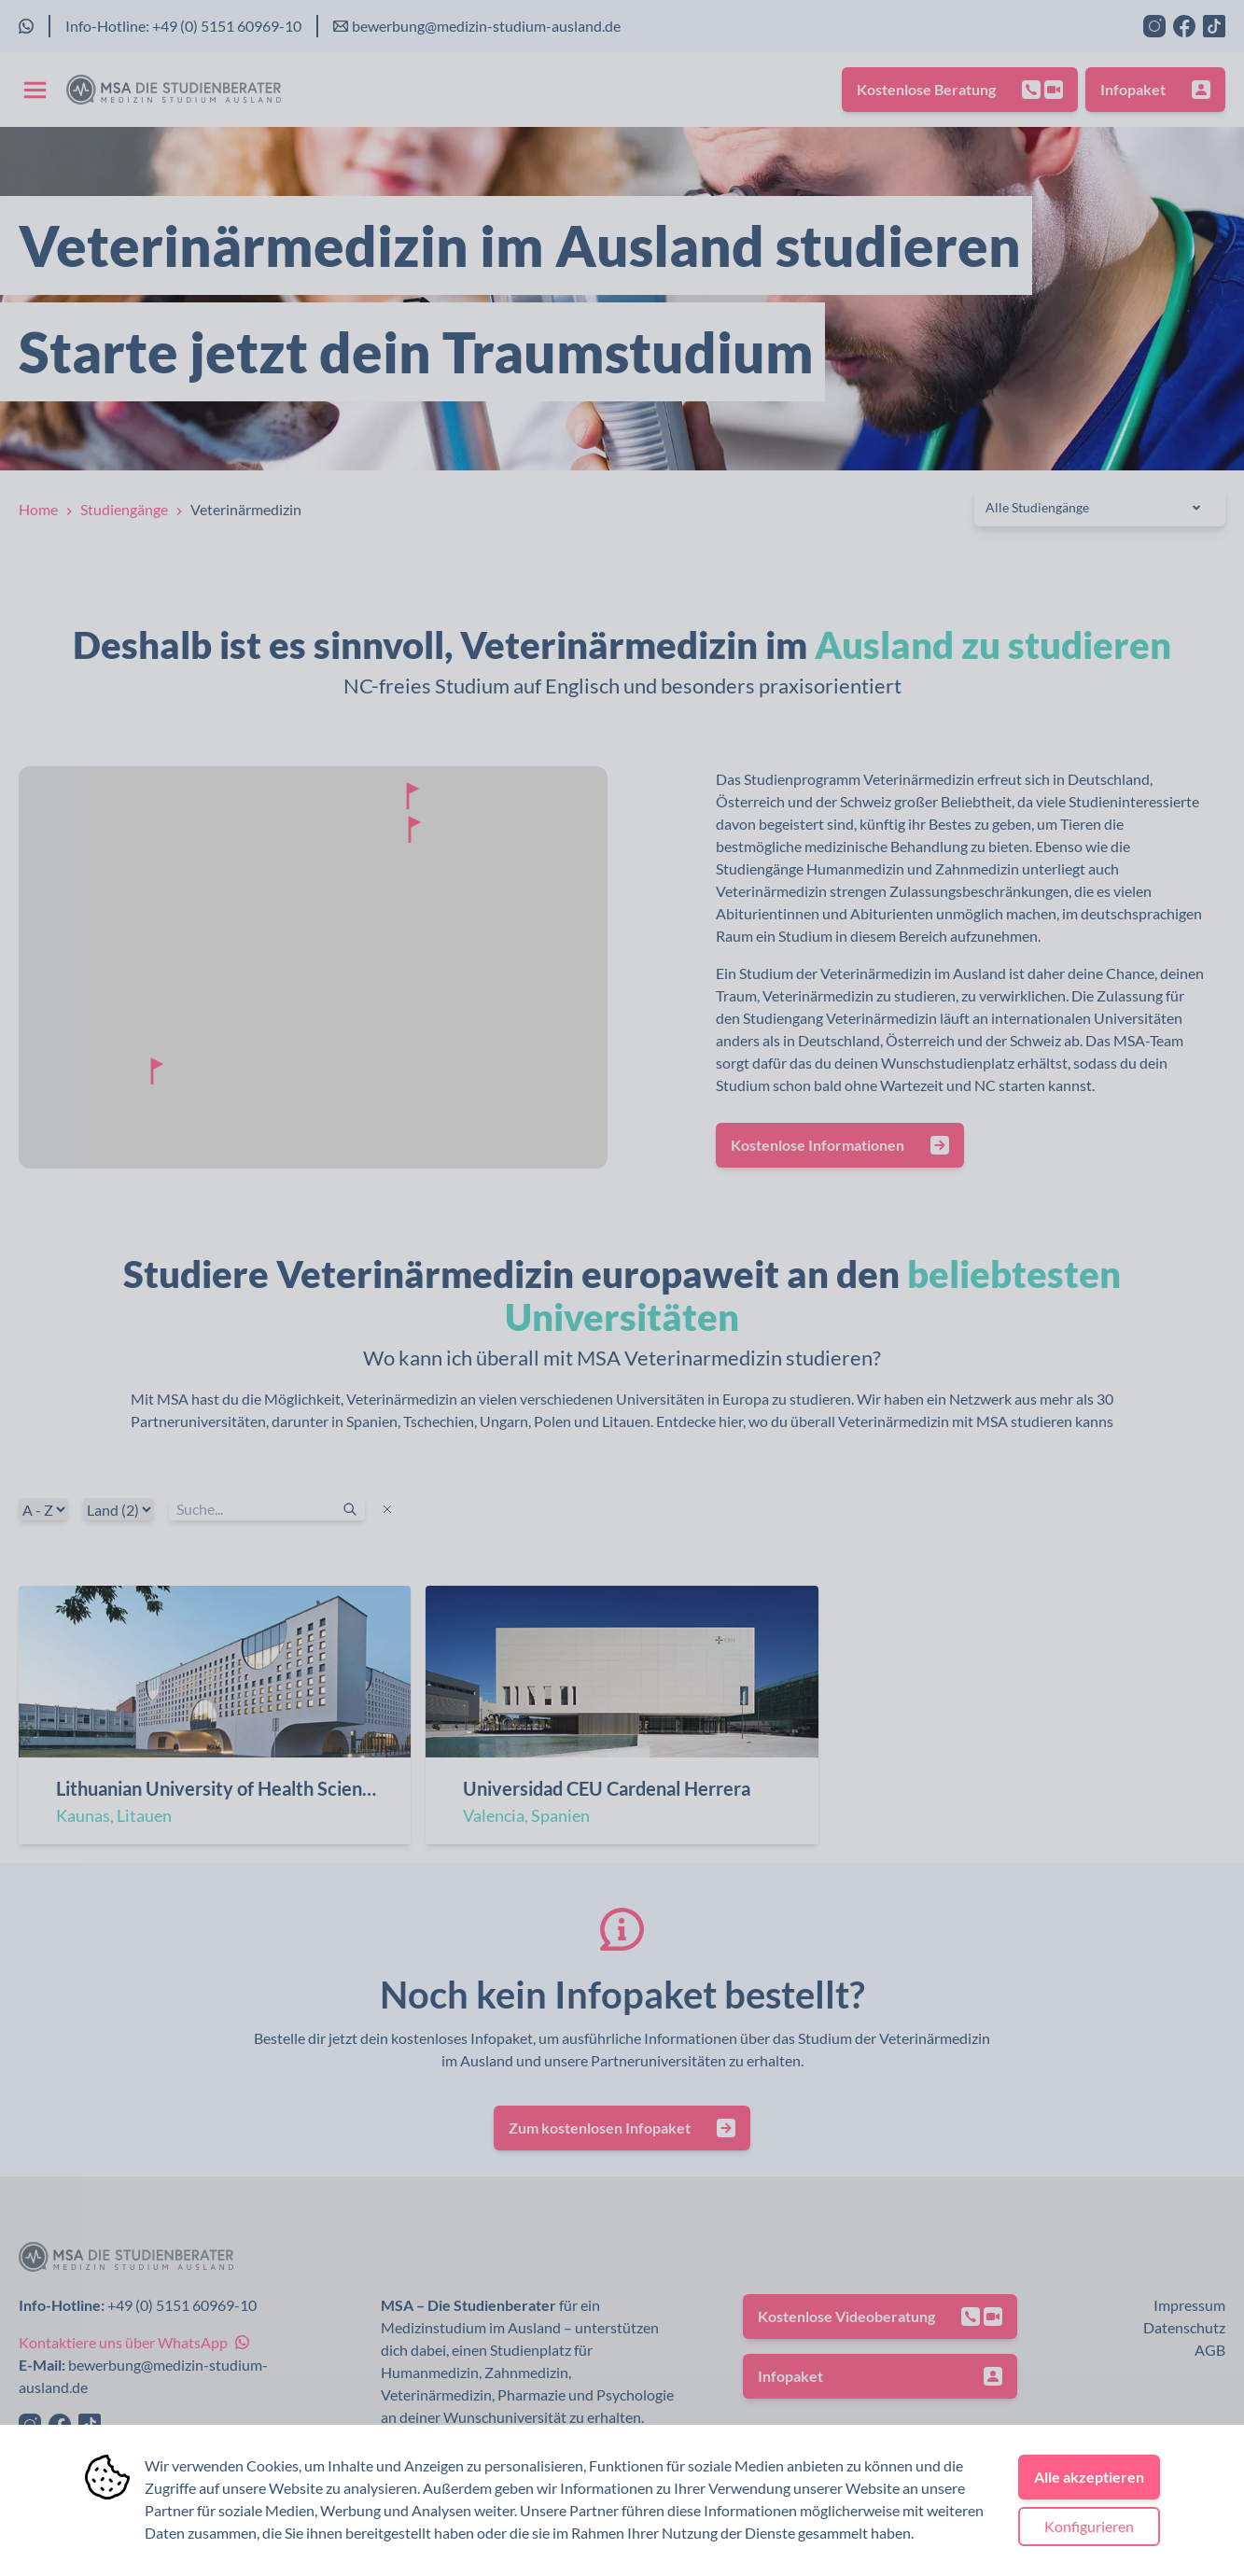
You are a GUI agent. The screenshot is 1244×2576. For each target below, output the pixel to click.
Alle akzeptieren (1089, 2476)
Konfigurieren (1089, 2526)
